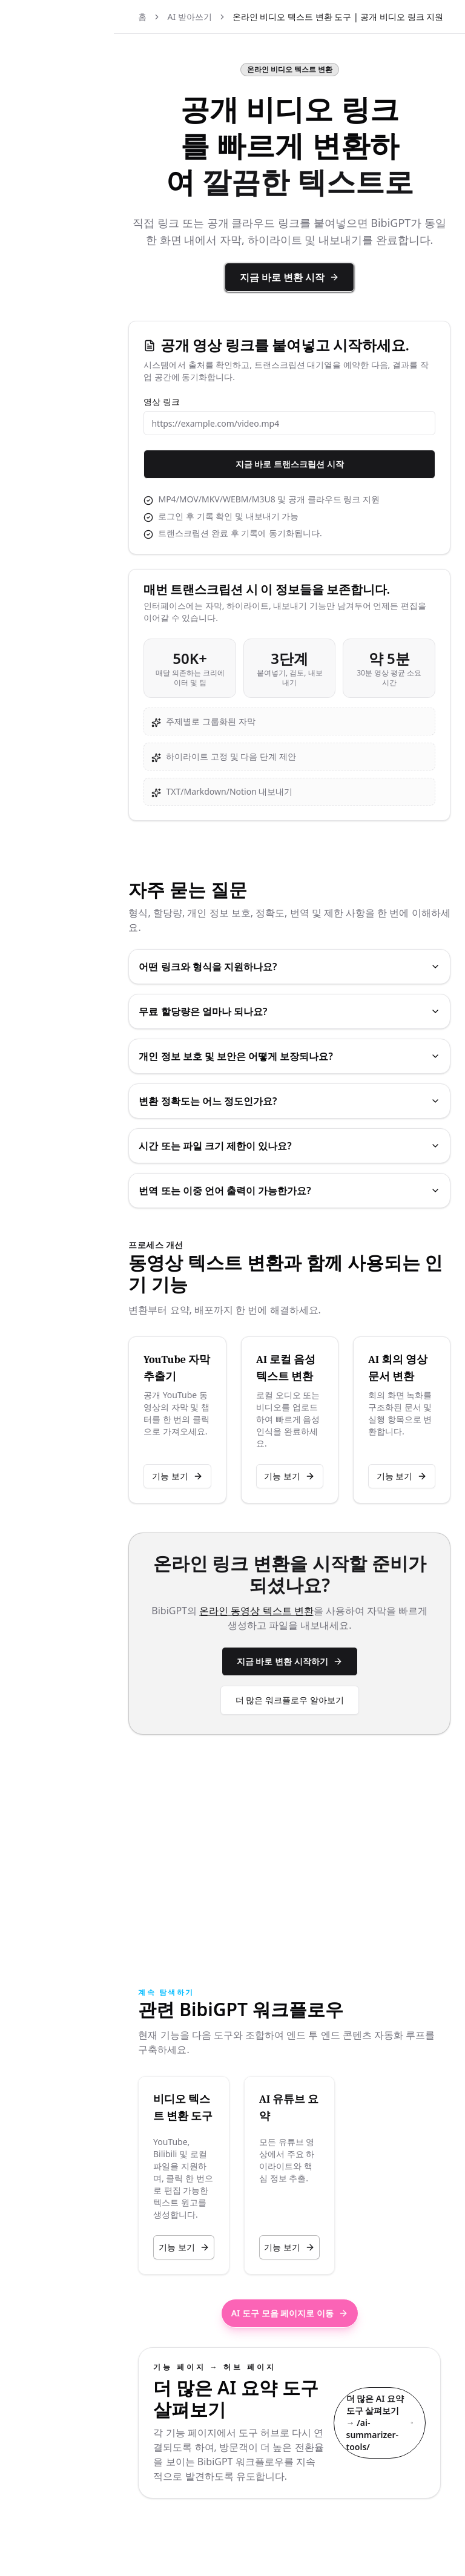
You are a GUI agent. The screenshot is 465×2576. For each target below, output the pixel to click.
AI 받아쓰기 (240, 16)
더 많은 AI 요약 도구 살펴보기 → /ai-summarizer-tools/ (379, 2392)
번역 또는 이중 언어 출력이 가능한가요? (315, 1239)
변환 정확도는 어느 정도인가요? (315, 1149)
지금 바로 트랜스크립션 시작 (315, 500)
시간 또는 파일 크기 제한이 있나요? (315, 1194)
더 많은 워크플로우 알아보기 (315, 1789)
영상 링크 (212, 438)
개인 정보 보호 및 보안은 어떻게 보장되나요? (315, 1104)
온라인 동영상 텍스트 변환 (307, 1700)
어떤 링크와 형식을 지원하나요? (315, 1015)
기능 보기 (219, 1565)
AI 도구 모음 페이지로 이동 (314, 2252)
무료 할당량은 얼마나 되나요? (315, 1059)
